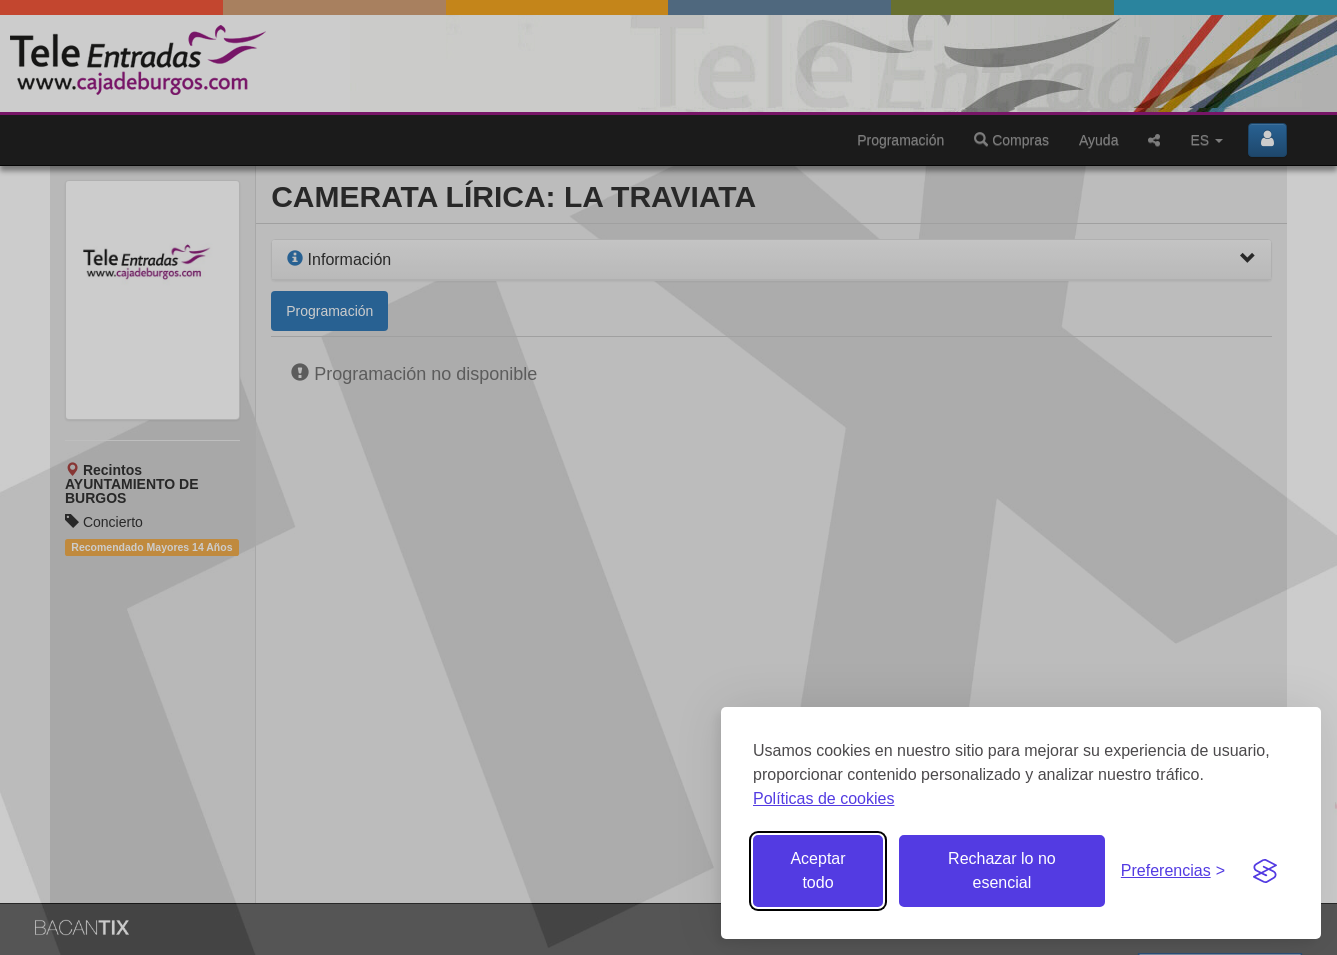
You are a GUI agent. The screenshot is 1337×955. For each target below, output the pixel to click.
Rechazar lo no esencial (1002, 870)
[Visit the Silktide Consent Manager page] (1265, 871)
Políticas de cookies (823, 798)
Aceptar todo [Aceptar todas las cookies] (817, 870)
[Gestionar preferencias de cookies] (1173, 871)
